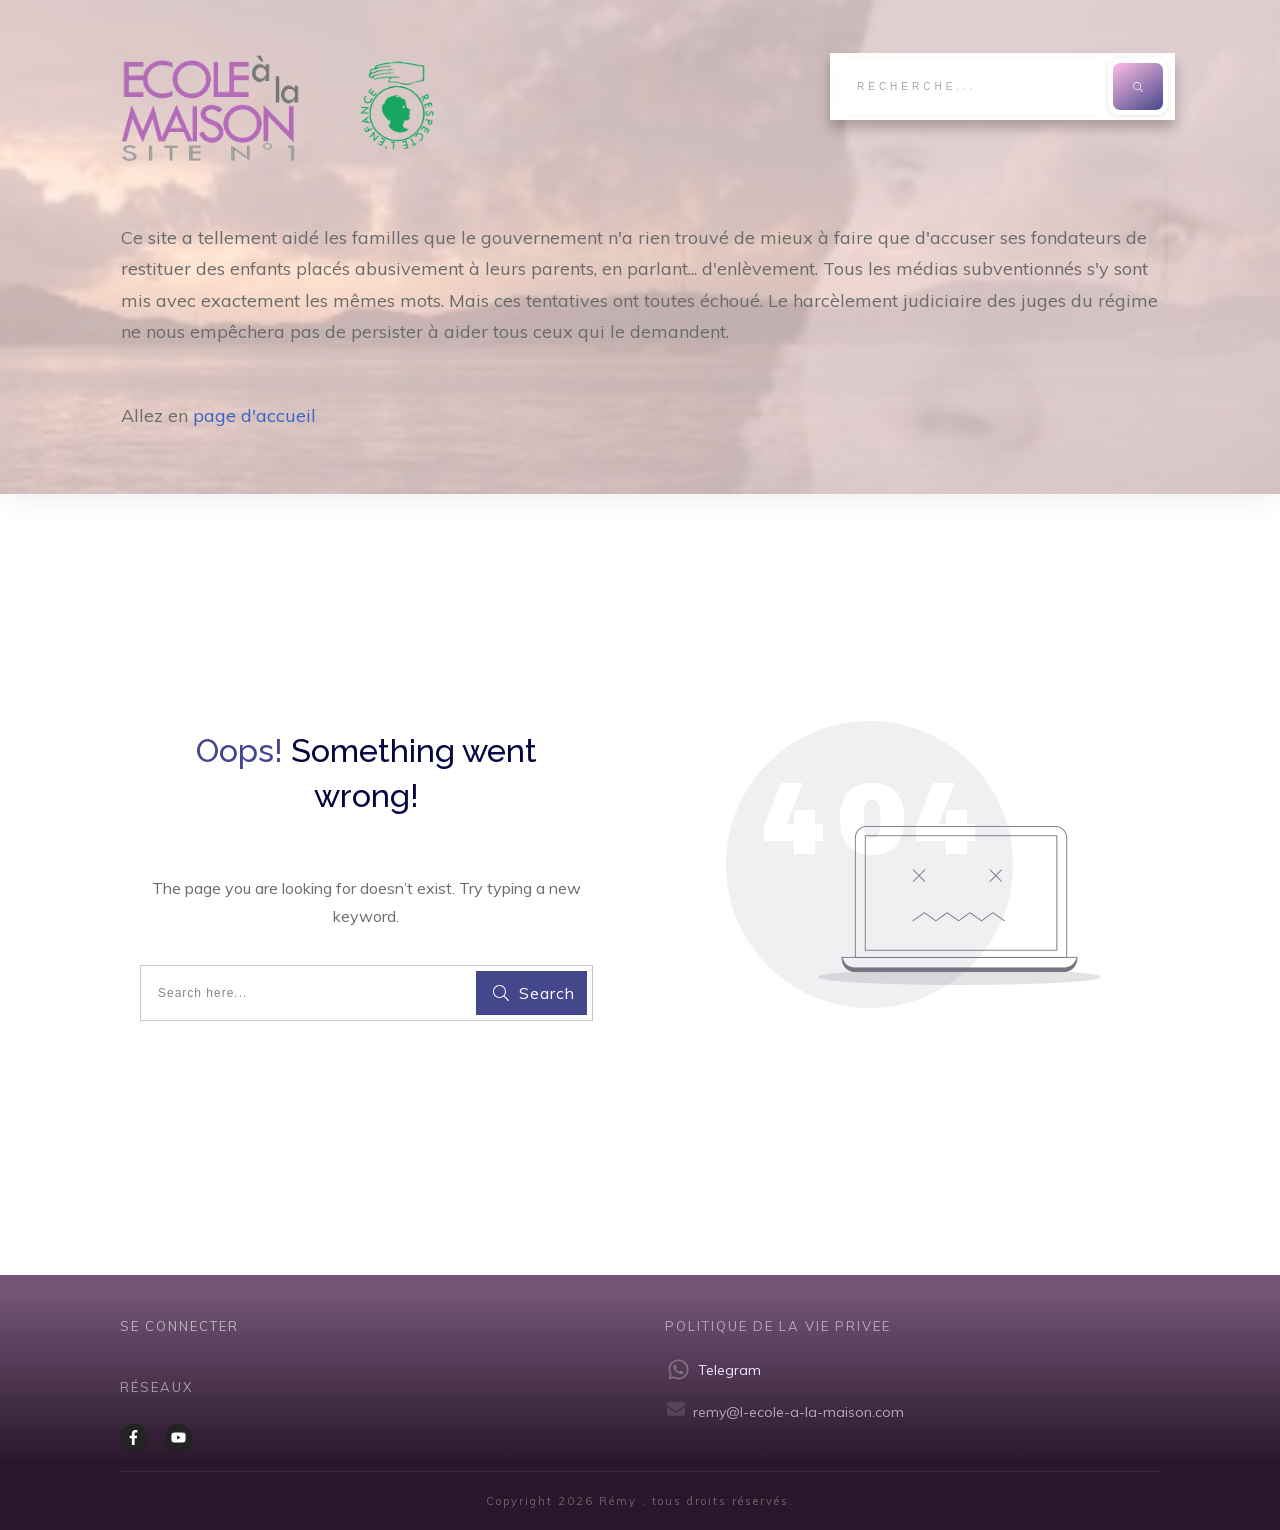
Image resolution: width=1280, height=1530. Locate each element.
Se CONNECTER (179, 1326)
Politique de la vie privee (778, 1326)
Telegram (729, 1370)
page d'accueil (254, 415)
